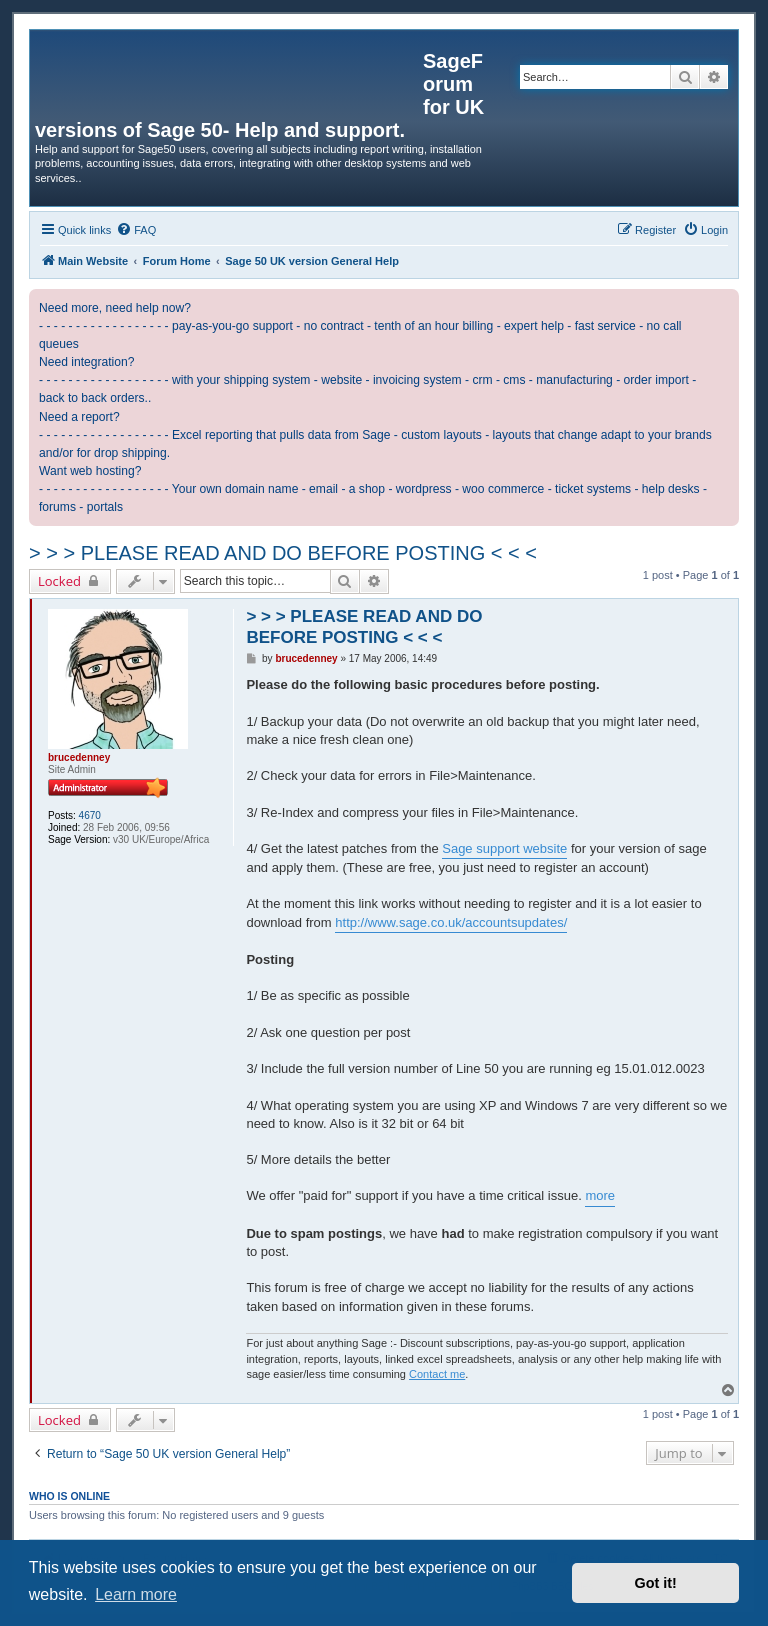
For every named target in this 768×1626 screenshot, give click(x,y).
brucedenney (79, 757)
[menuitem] (136, 230)
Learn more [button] (136, 1594)
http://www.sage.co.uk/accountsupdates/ (451, 922)
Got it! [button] (656, 1583)
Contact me (437, 1374)
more (600, 1195)
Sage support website (504, 848)
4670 (90, 815)
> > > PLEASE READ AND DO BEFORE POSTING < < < (283, 553)
